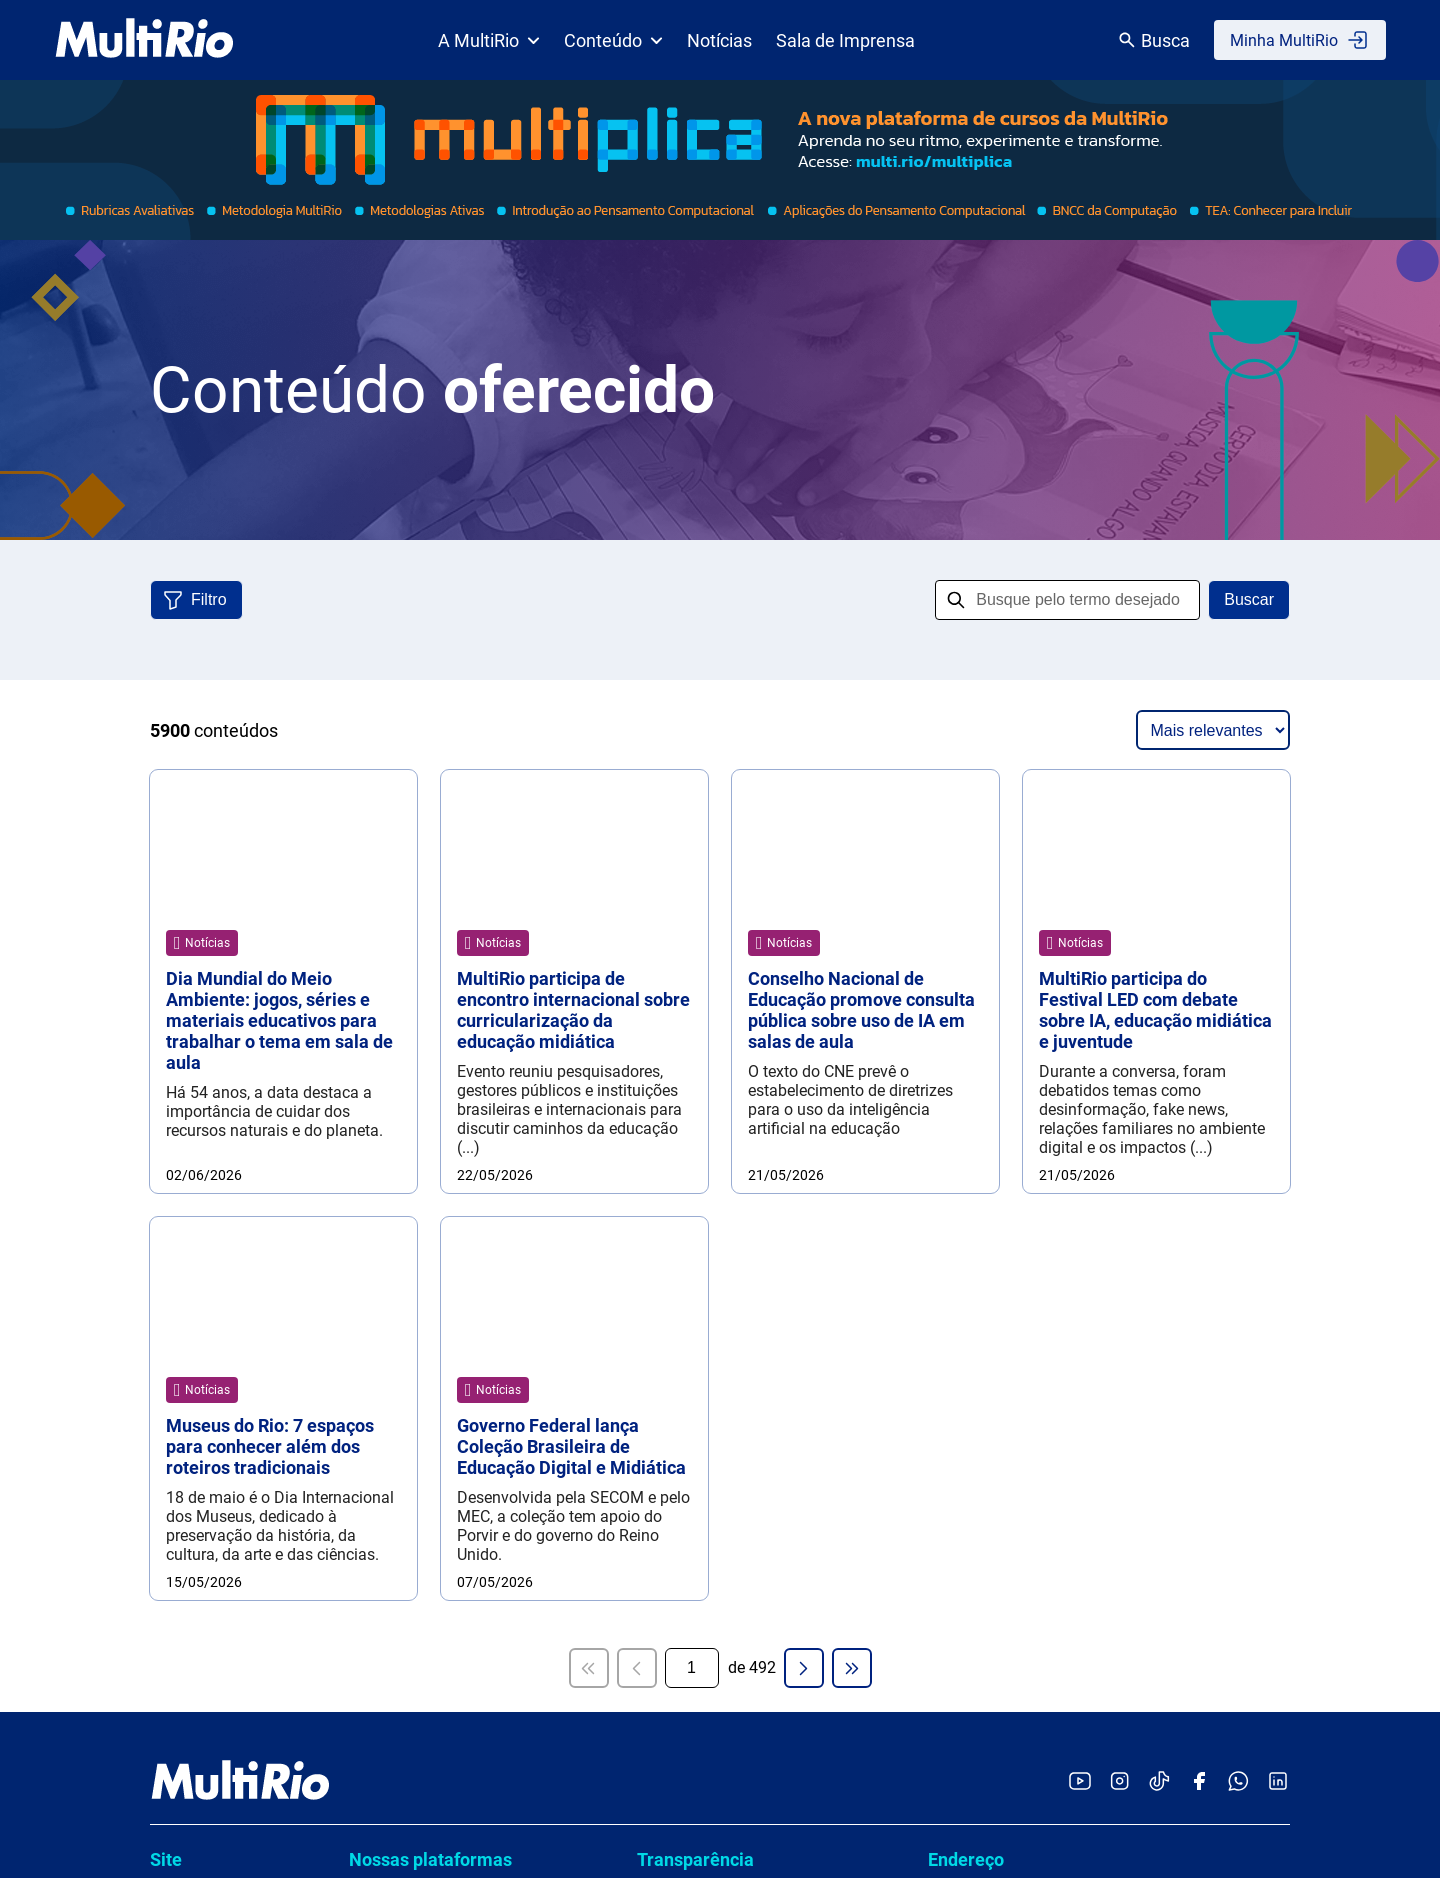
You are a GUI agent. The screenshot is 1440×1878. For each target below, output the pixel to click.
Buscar (1249, 599)
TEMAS (385, 1243)
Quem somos (197, 1070)
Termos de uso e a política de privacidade (740, 1422)
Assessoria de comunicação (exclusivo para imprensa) (1104, 1260)
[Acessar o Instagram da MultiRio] (1119, 952)
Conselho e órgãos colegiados (753, 1147)
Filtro (209, 599)
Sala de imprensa (211, 1142)
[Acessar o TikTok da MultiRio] (1159, 952)
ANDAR (385, 1071)
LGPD (667, 1375)
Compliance (689, 1109)
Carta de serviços (707, 1071)
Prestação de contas (719, 1223)
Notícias (719, 40)
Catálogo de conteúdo (227, 1178)
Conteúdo (613, 40)
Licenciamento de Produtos (212, 1405)
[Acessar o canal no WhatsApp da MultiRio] (1238, 952)
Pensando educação (222, 1358)
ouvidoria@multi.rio (997, 1196)
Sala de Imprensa (845, 40)
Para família (193, 1286)
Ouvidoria (967, 1155)
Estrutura (182, 1106)
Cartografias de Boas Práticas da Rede (465, 1119)
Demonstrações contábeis (739, 1261)
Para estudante (203, 1250)
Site (166, 1029)
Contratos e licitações (723, 1299)
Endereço (966, 1029)
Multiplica (394, 1205)
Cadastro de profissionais (737, 1337)
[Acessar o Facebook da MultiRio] (1199, 952)
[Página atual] (692, 838)
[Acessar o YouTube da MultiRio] (1080, 952)
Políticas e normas (712, 1185)
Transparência (695, 1029)
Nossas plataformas (430, 1029)
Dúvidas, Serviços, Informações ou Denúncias (1066, 1386)
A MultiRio (489, 40)
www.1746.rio (1026, 1476)
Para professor (202, 1214)
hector (381, 1167)
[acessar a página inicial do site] (144, 40)
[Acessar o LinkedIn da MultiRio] (1278, 952)
